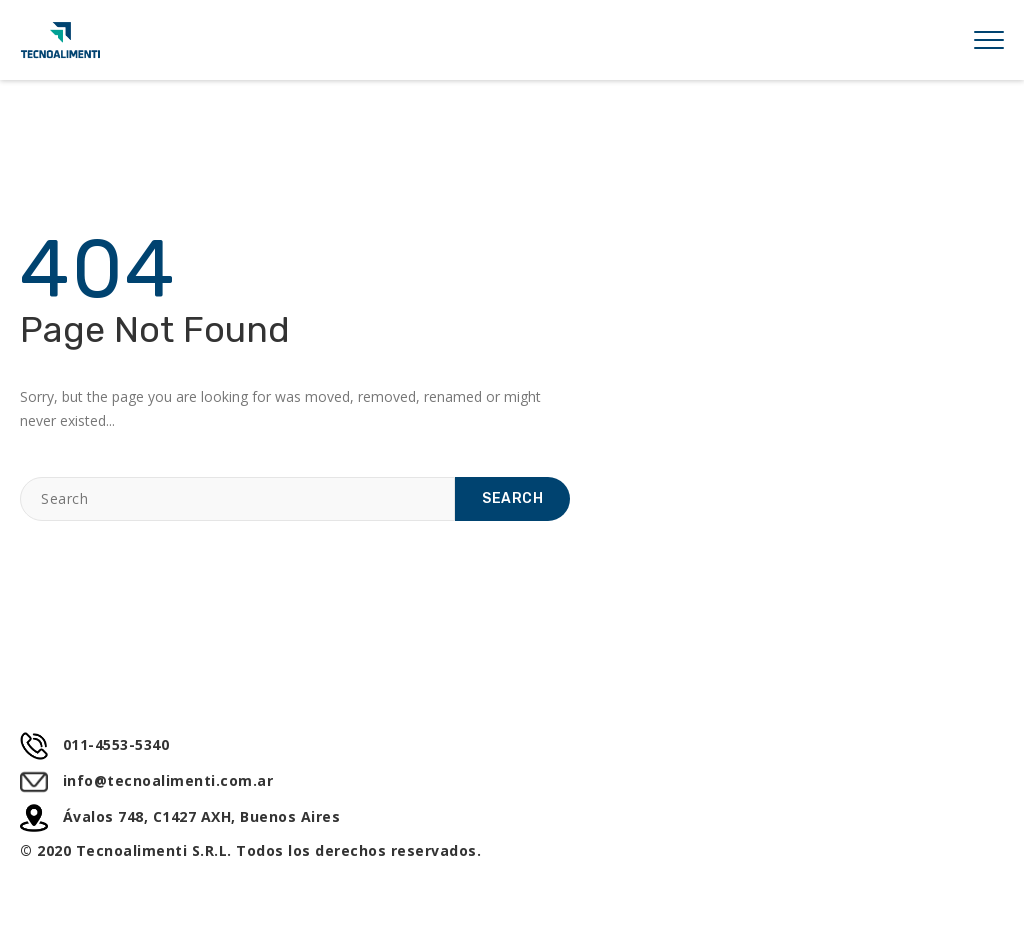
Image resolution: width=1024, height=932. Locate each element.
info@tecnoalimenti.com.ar (146, 781)
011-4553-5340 (94, 745)
